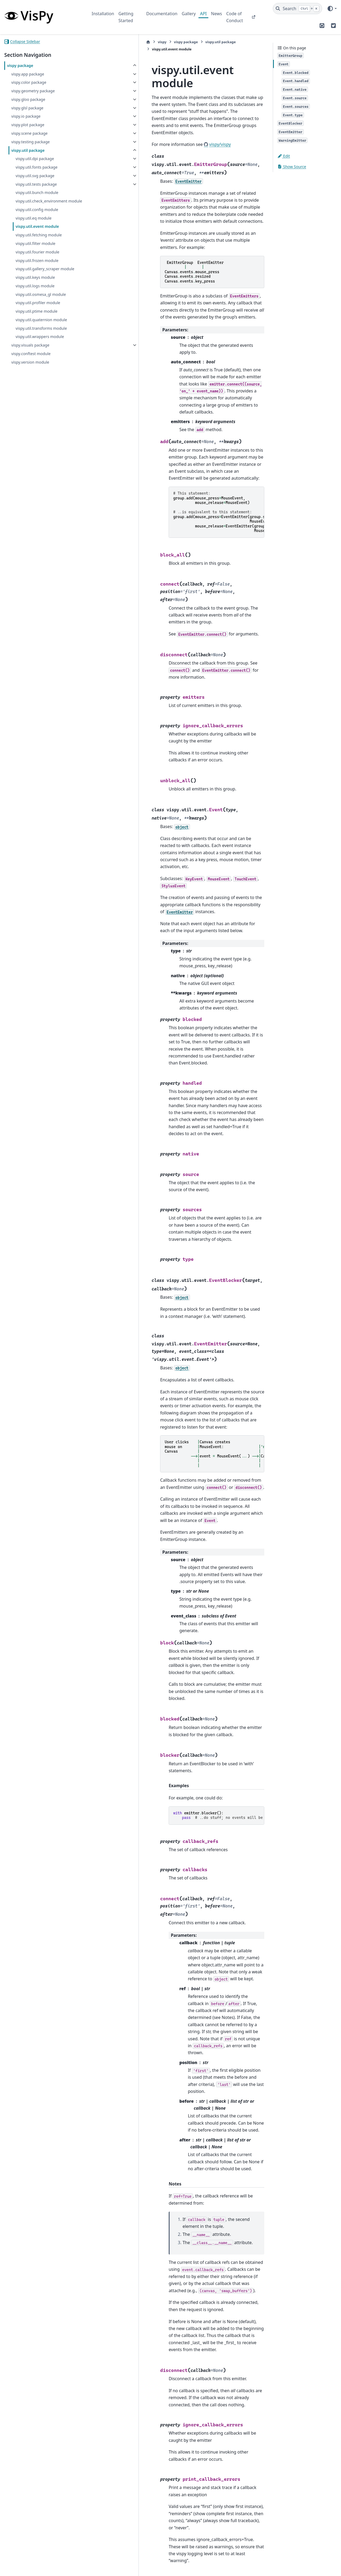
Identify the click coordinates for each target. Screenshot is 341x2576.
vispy (108, 41)
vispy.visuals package (30, 351)
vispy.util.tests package (36, 184)
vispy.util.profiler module (37, 309)
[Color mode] (332, 8)
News (216, 14)
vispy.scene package (29, 133)
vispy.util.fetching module (38, 241)
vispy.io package (25, 116)
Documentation (161, 14)
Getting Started (125, 17)
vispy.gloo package (28, 99)
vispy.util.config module (36, 215)
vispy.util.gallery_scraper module (44, 275)
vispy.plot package (27, 124)
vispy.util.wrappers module (39, 342)
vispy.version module (30, 368)
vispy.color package (28, 82)
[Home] (94, 42)
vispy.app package (27, 74)
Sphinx (40, 2568)
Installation (103, 14)
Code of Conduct (234, 17)
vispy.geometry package (33, 90)
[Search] (297, 8)
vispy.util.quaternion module (41, 326)
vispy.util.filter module (35, 249)
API (203, 14)
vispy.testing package (30, 141)
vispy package (20, 65)
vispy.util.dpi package (34, 158)
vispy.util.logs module (34, 292)
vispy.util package (27, 150)
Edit (283, 155)
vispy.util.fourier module (37, 258)
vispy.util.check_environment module (41, 204)
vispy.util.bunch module (36, 192)
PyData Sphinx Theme (300, 2563)
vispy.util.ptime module (36, 317)
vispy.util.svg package (34, 175)
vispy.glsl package (27, 107)
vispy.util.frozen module (36, 266)
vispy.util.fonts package (36, 167)
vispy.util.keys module (35, 283)
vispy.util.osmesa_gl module (40, 300)
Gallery (189, 14)
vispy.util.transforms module (41, 334)
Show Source (291, 166)
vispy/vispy (166, 110)
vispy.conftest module (30, 360)
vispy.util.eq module (33, 224)
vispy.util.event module (37, 232)
